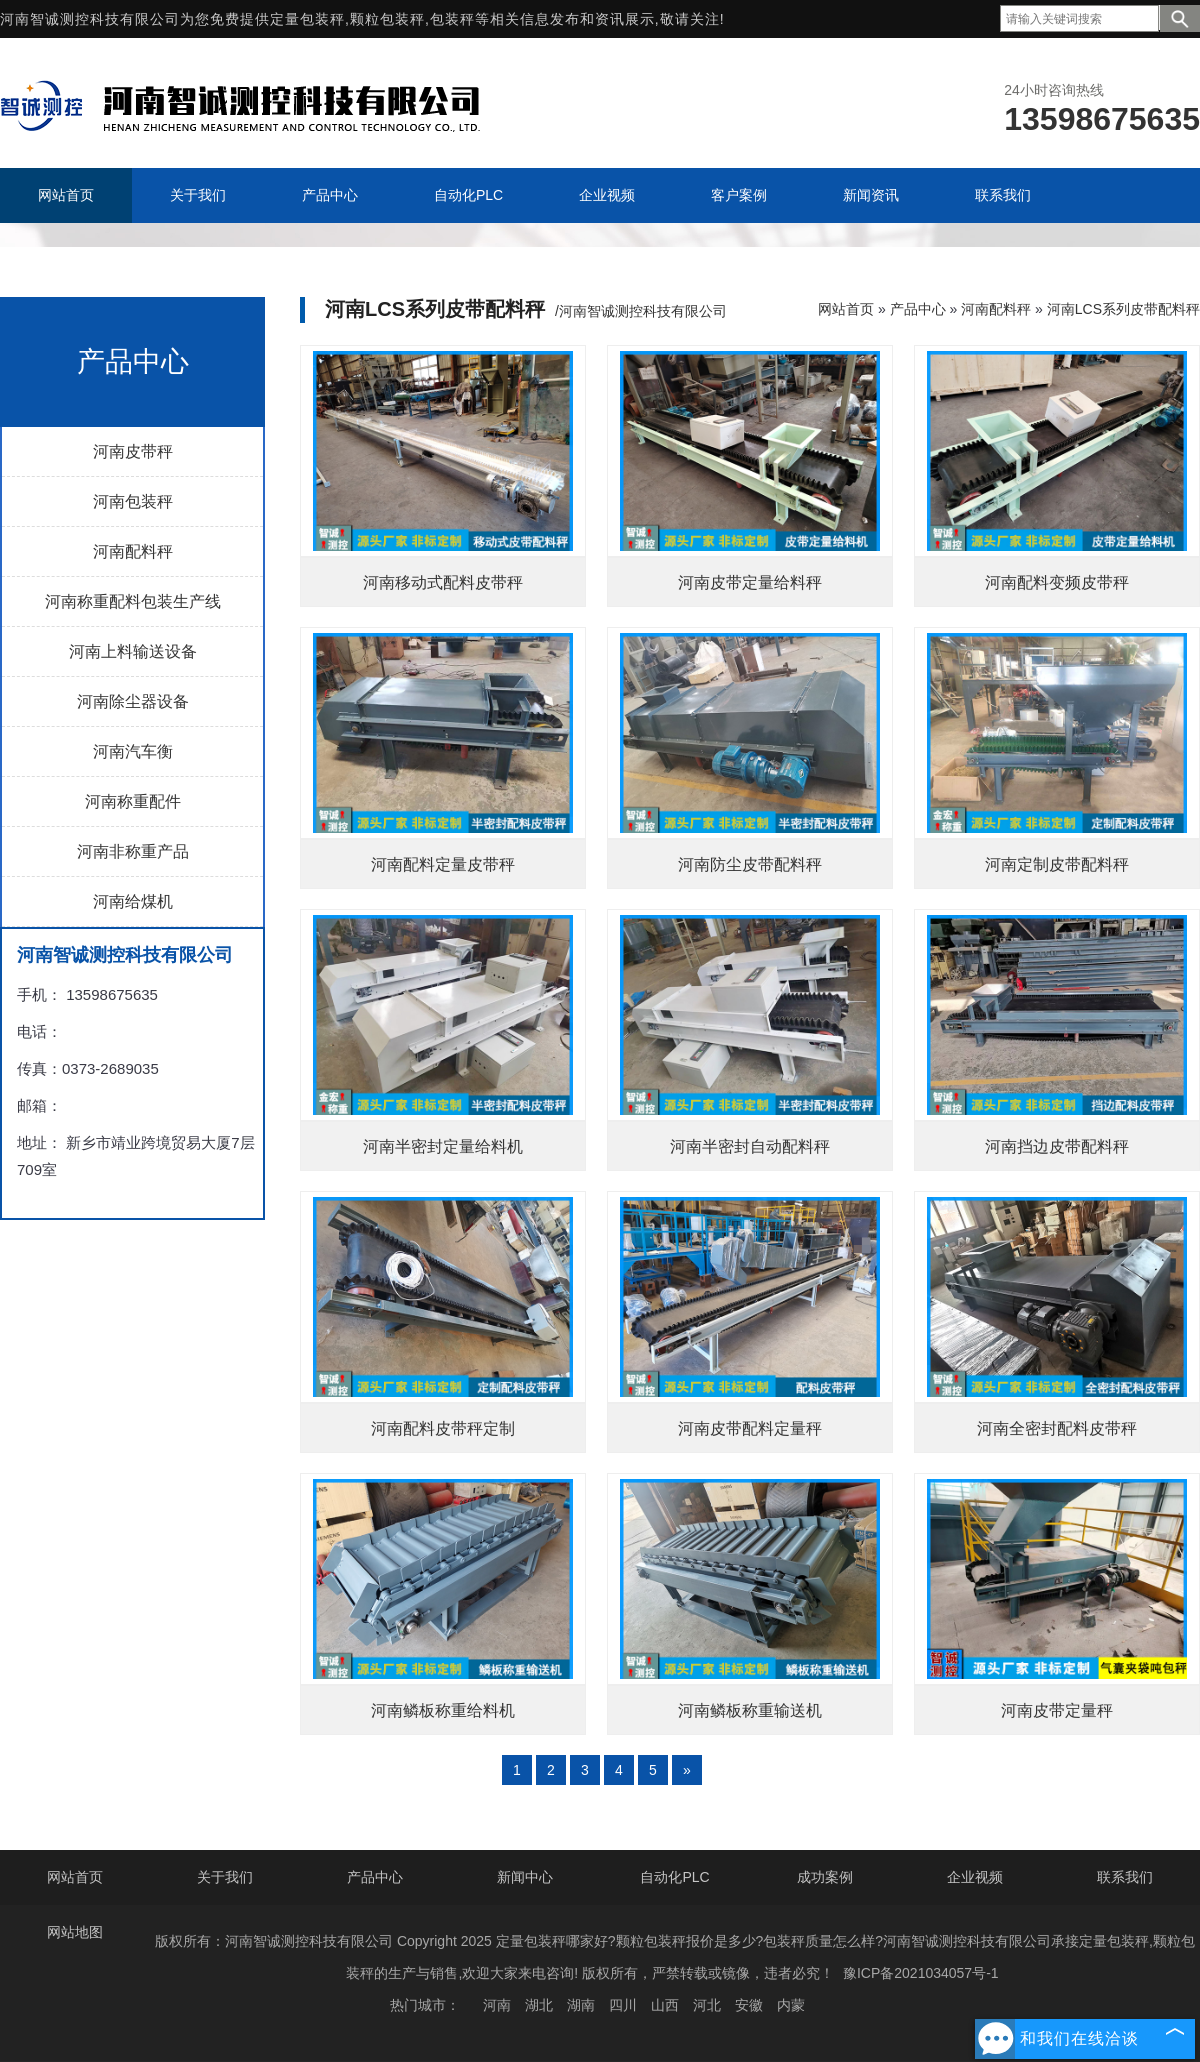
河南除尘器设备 (133, 701)
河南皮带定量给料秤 (750, 582)
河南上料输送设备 (133, 651)
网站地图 (75, 1932)
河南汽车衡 (133, 751)
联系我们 (1125, 1877)
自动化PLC (674, 1877)
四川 (623, 2005)
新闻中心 (525, 1877)
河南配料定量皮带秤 (443, 864)
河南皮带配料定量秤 (750, 1428)
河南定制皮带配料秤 (1057, 864)
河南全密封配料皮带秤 (1057, 1428)
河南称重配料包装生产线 (133, 601)
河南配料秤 (133, 551)
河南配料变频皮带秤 (1057, 582)
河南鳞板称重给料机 (443, 1710)
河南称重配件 (133, 801)
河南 (497, 2005)
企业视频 (975, 1877)
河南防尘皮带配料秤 (750, 864)
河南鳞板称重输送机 (750, 1710)
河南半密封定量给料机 (443, 1146)
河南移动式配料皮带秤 (443, 582)
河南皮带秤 (133, 451)
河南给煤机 (133, 901)
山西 (665, 2005)
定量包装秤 (307, 19)
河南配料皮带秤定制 (443, 1428)
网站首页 (846, 309)
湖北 (539, 2005)
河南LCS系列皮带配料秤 (1123, 309)
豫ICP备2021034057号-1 (921, 1973)
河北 (707, 2005)
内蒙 (791, 2005)
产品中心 (918, 309)
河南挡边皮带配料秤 (1057, 1146)
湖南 (581, 2005)
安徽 (749, 2005)
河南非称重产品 (133, 851)
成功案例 (825, 1877)
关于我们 (225, 1877)
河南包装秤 (133, 501)
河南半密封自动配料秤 (750, 1146)
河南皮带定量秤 (1057, 1710)
